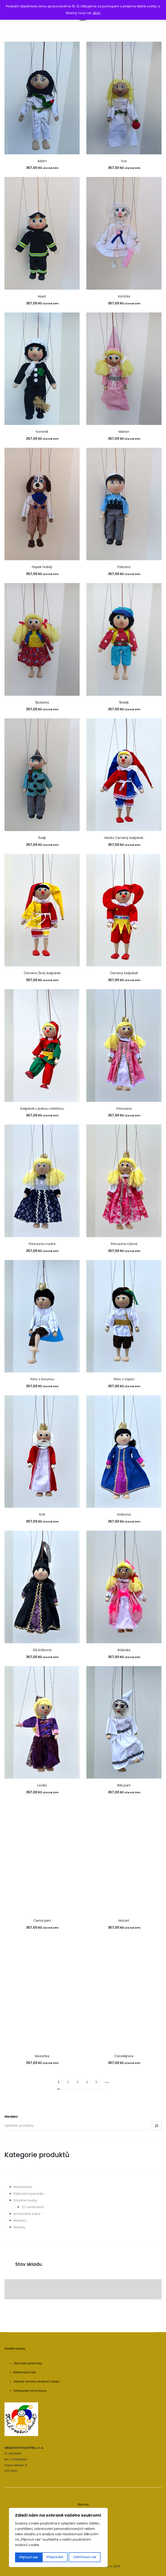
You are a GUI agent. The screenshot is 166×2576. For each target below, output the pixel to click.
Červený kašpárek (124, 973)
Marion (124, 431)
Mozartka (42, 2056)
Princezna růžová (124, 1244)
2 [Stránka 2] (68, 2082)
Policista (124, 567)
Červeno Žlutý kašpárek (42, 973)
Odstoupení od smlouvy (30, 2391)
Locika (42, 1785)
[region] (58, 2538)
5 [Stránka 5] (96, 2082)
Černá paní (42, 1920)
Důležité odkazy (14, 2348)
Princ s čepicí (124, 1379)
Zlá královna (42, 1650)
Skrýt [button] (96, 13)
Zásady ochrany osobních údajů (36, 2381)
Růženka (124, 1650)
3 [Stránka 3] (77, 2082)
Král (42, 1514)
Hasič (42, 296)
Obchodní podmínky (27, 2363)
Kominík (42, 431)
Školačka (42, 702)
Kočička (124, 296)
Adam (42, 161)
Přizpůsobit (27, 2557)
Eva (124, 161)
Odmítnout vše (57, 2557)
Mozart (124, 1920)
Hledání (11, 2116)
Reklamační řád (24, 2372)
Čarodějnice (123, 2056)
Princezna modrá (42, 1244)
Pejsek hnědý (42, 567)
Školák (124, 702)
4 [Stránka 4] (87, 2082)
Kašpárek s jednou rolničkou (42, 1108)
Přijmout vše (88, 2557)
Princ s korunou (42, 1379)
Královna (124, 1514)
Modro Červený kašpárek (124, 838)
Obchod (83, 2504)
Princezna (124, 1108)
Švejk (42, 838)
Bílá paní (124, 1785)
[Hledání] (157, 2126)
